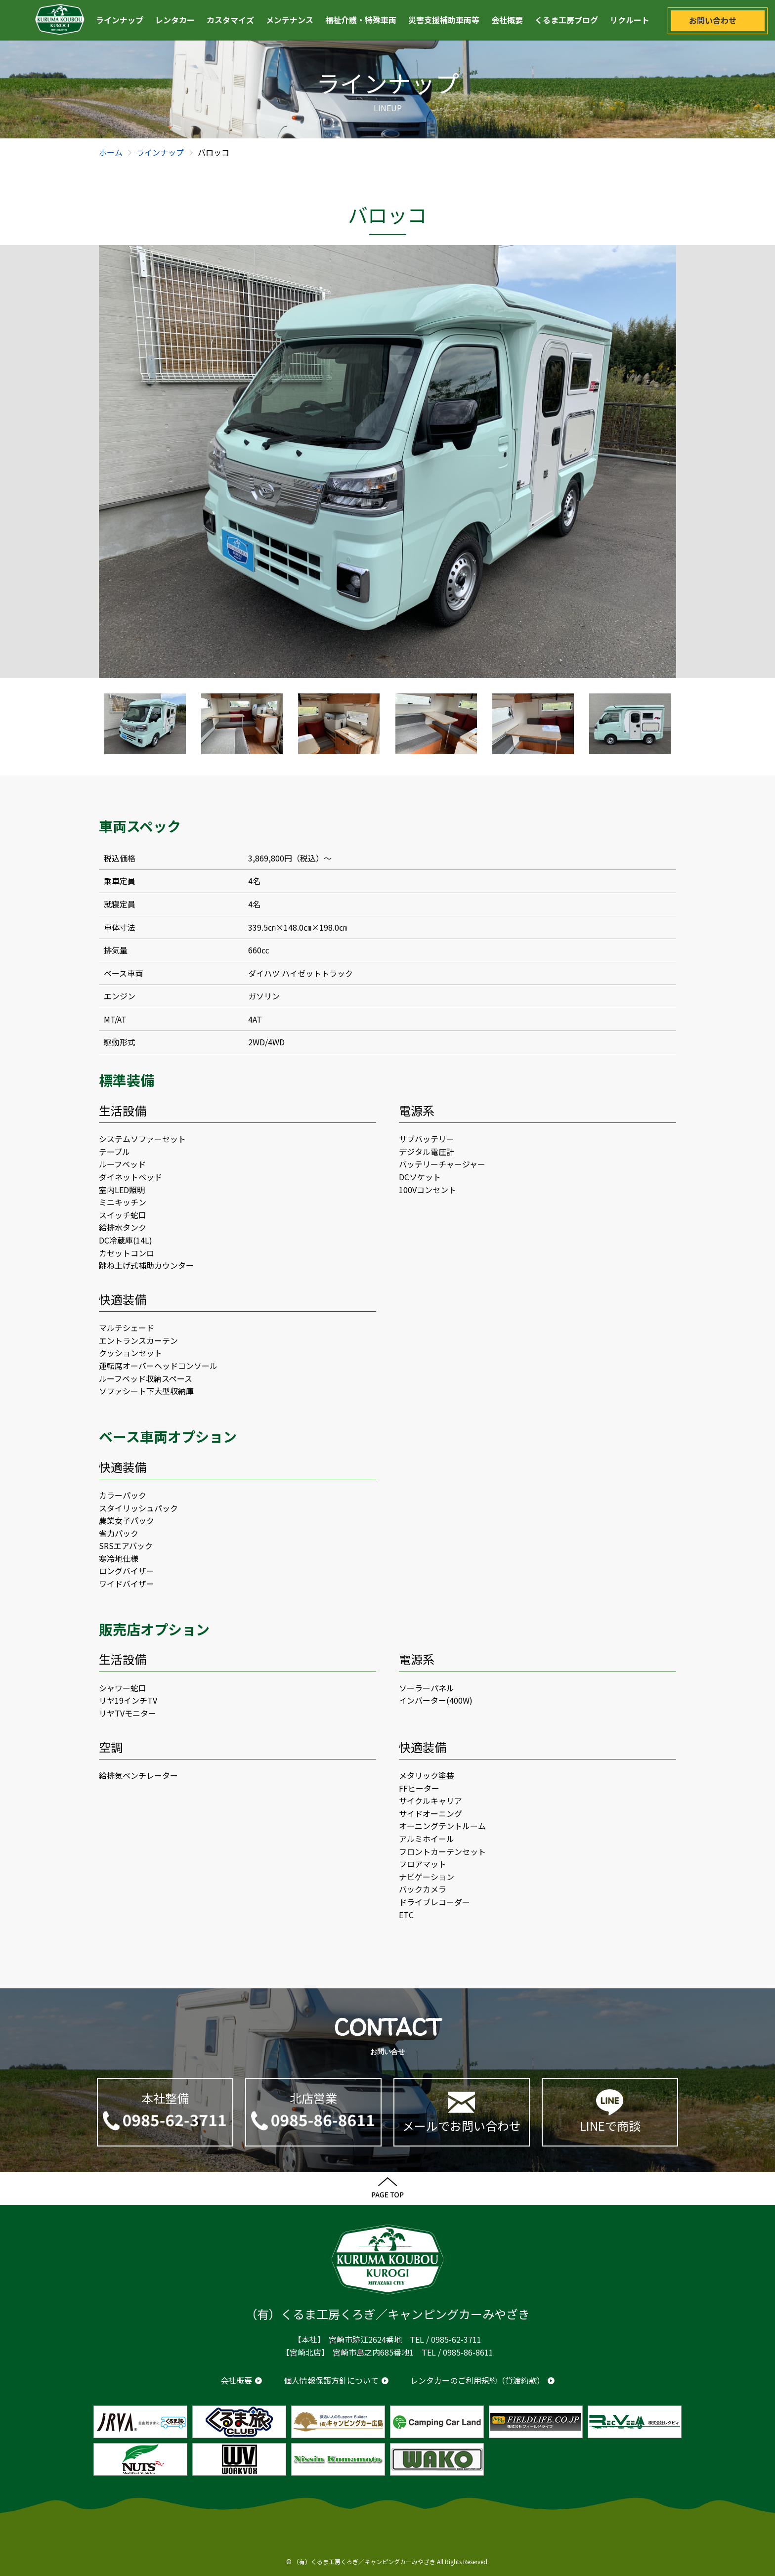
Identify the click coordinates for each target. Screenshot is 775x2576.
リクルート (629, 20)
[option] (387, 461)
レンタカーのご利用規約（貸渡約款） (477, 2380)
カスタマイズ (230, 20)
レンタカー (175, 20)
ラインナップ (119, 20)
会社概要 (507, 20)
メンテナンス (289, 20)
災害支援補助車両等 (443, 20)
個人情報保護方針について (331, 2380)
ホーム (111, 152)
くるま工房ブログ (566, 20)
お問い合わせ (712, 20)
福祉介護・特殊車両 (360, 20)
